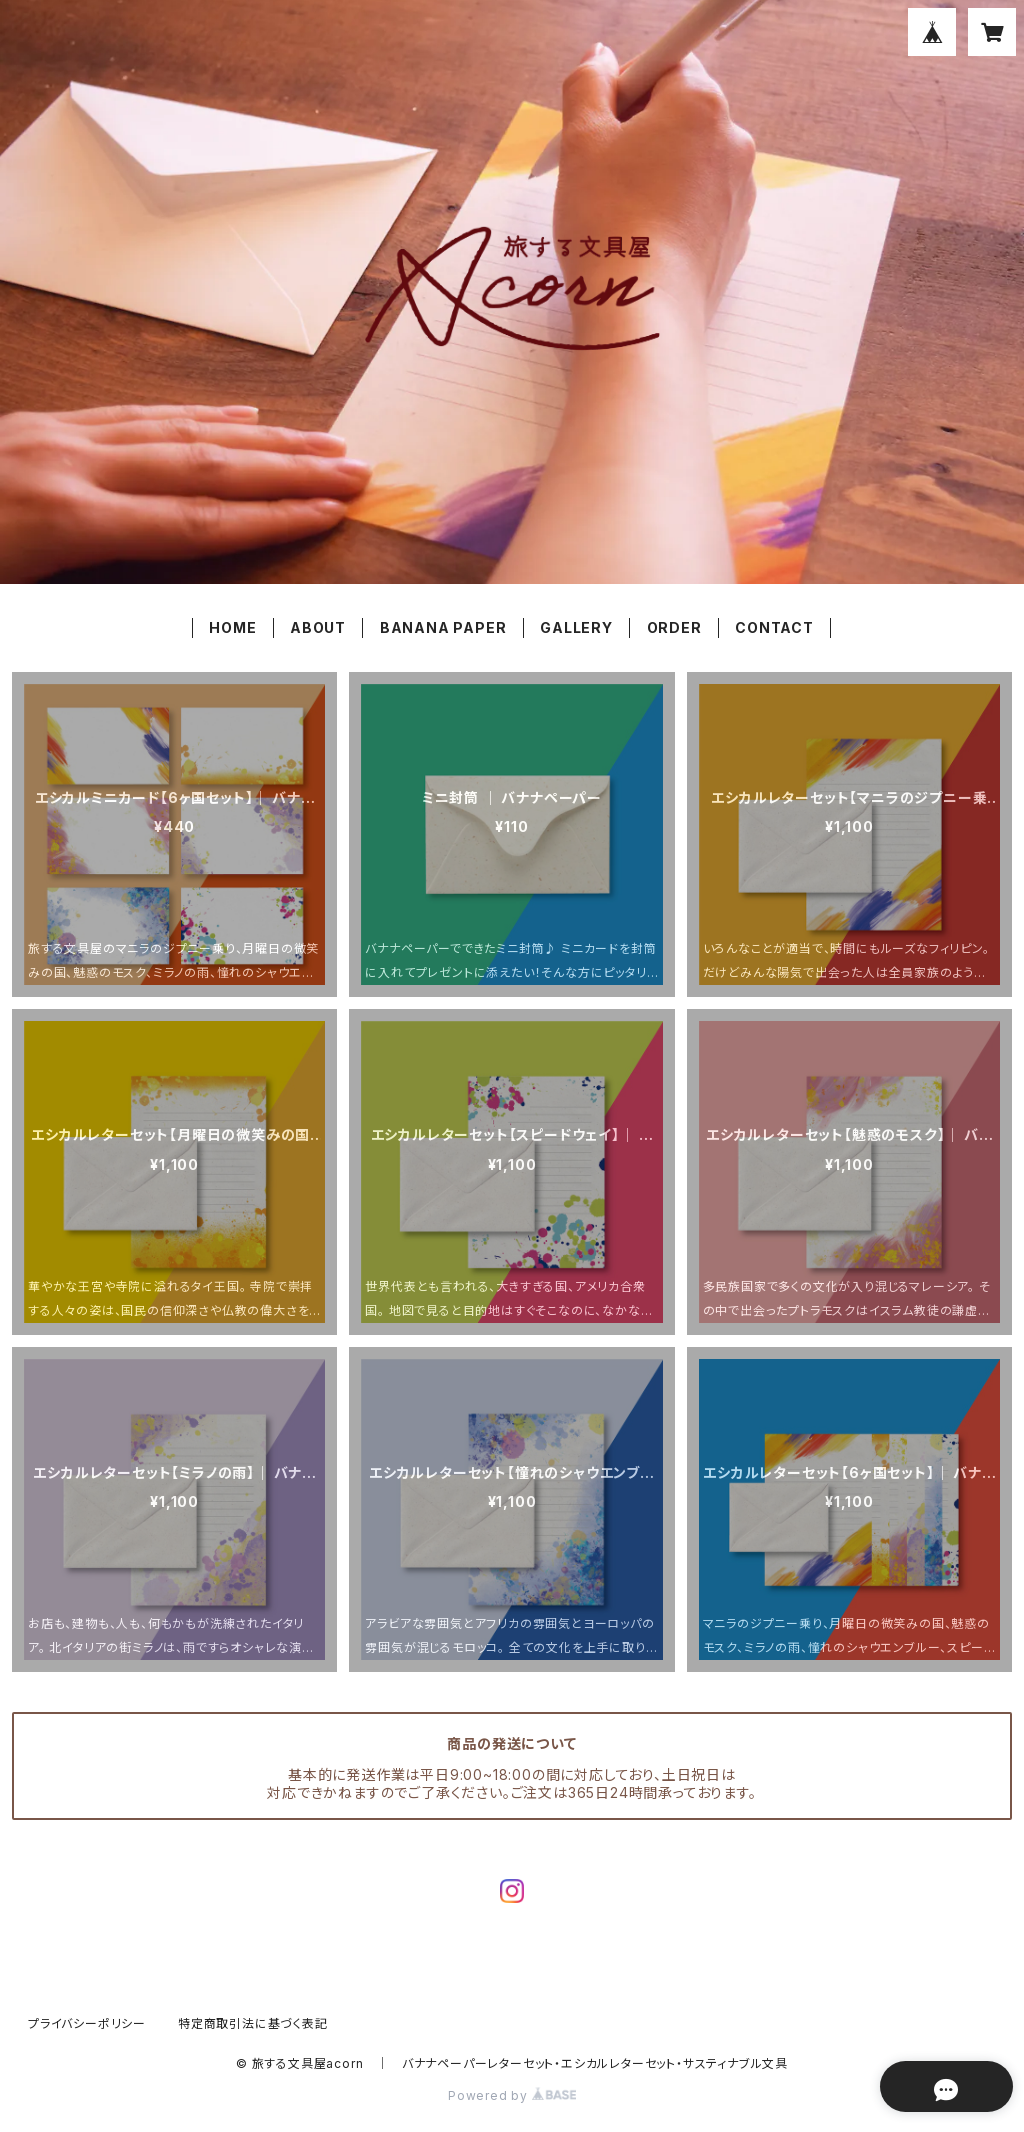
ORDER (674, 627)
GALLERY (576, 627)
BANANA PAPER (443, 627)
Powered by (512, 2095)
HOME (232, 627)
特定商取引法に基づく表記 (253, 2023)
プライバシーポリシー (87, 2023)
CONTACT (774, 627)
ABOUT (318, 627)
